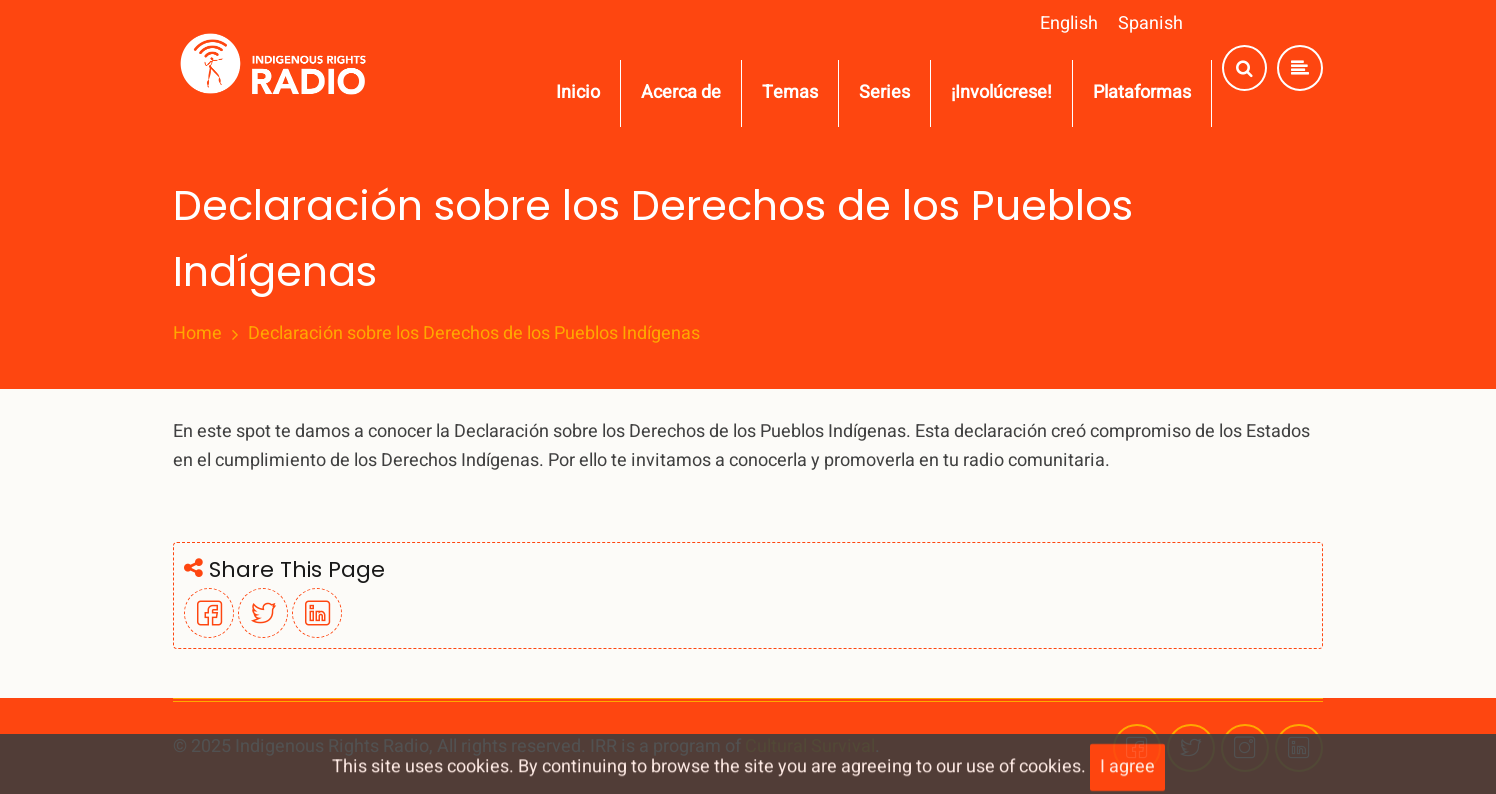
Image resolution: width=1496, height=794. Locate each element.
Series (884, 92)
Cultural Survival (810, 746)
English (1069, 23)
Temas (790, 92)
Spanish (1150, 23)
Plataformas (1142, 92)
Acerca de (681, 92)
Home (197, 334)
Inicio (578, 92)
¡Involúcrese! (1001, 92)
